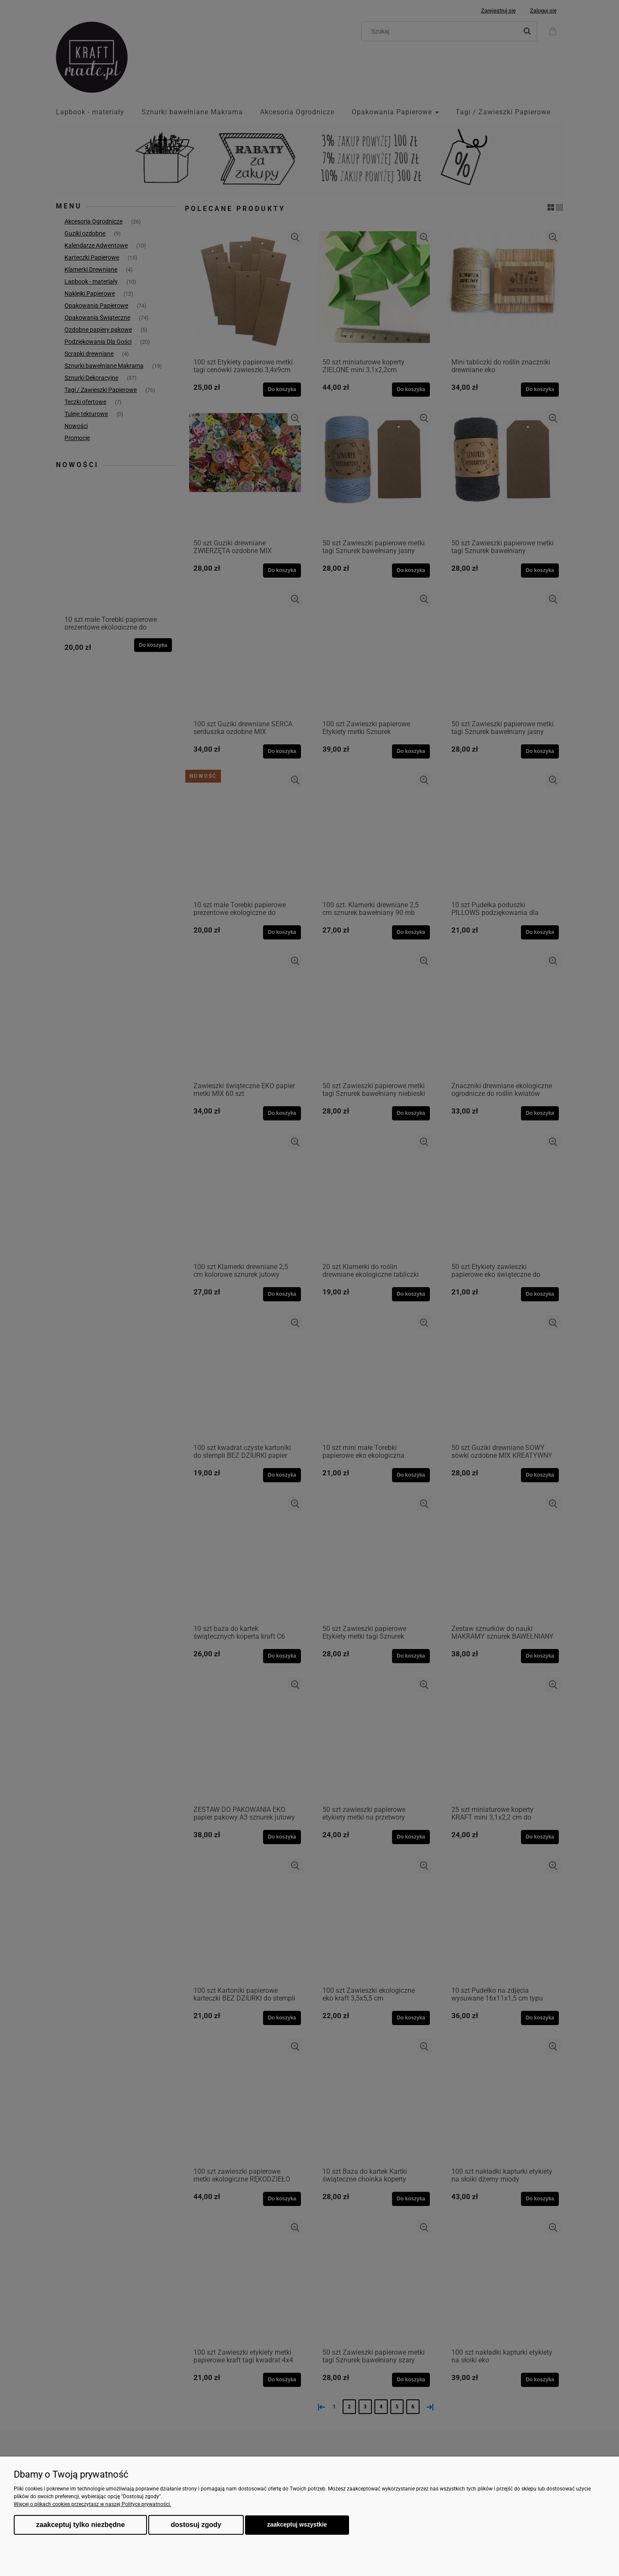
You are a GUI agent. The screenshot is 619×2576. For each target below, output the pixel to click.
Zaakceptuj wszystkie (297, 2524)
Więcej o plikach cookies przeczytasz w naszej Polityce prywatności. (92, 2504)
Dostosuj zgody (196, 2524)
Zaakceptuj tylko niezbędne (80, 2524)
